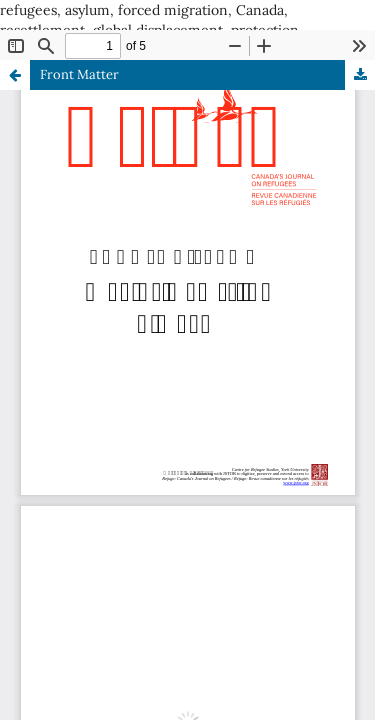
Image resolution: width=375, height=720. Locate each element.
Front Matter (79, 74)
